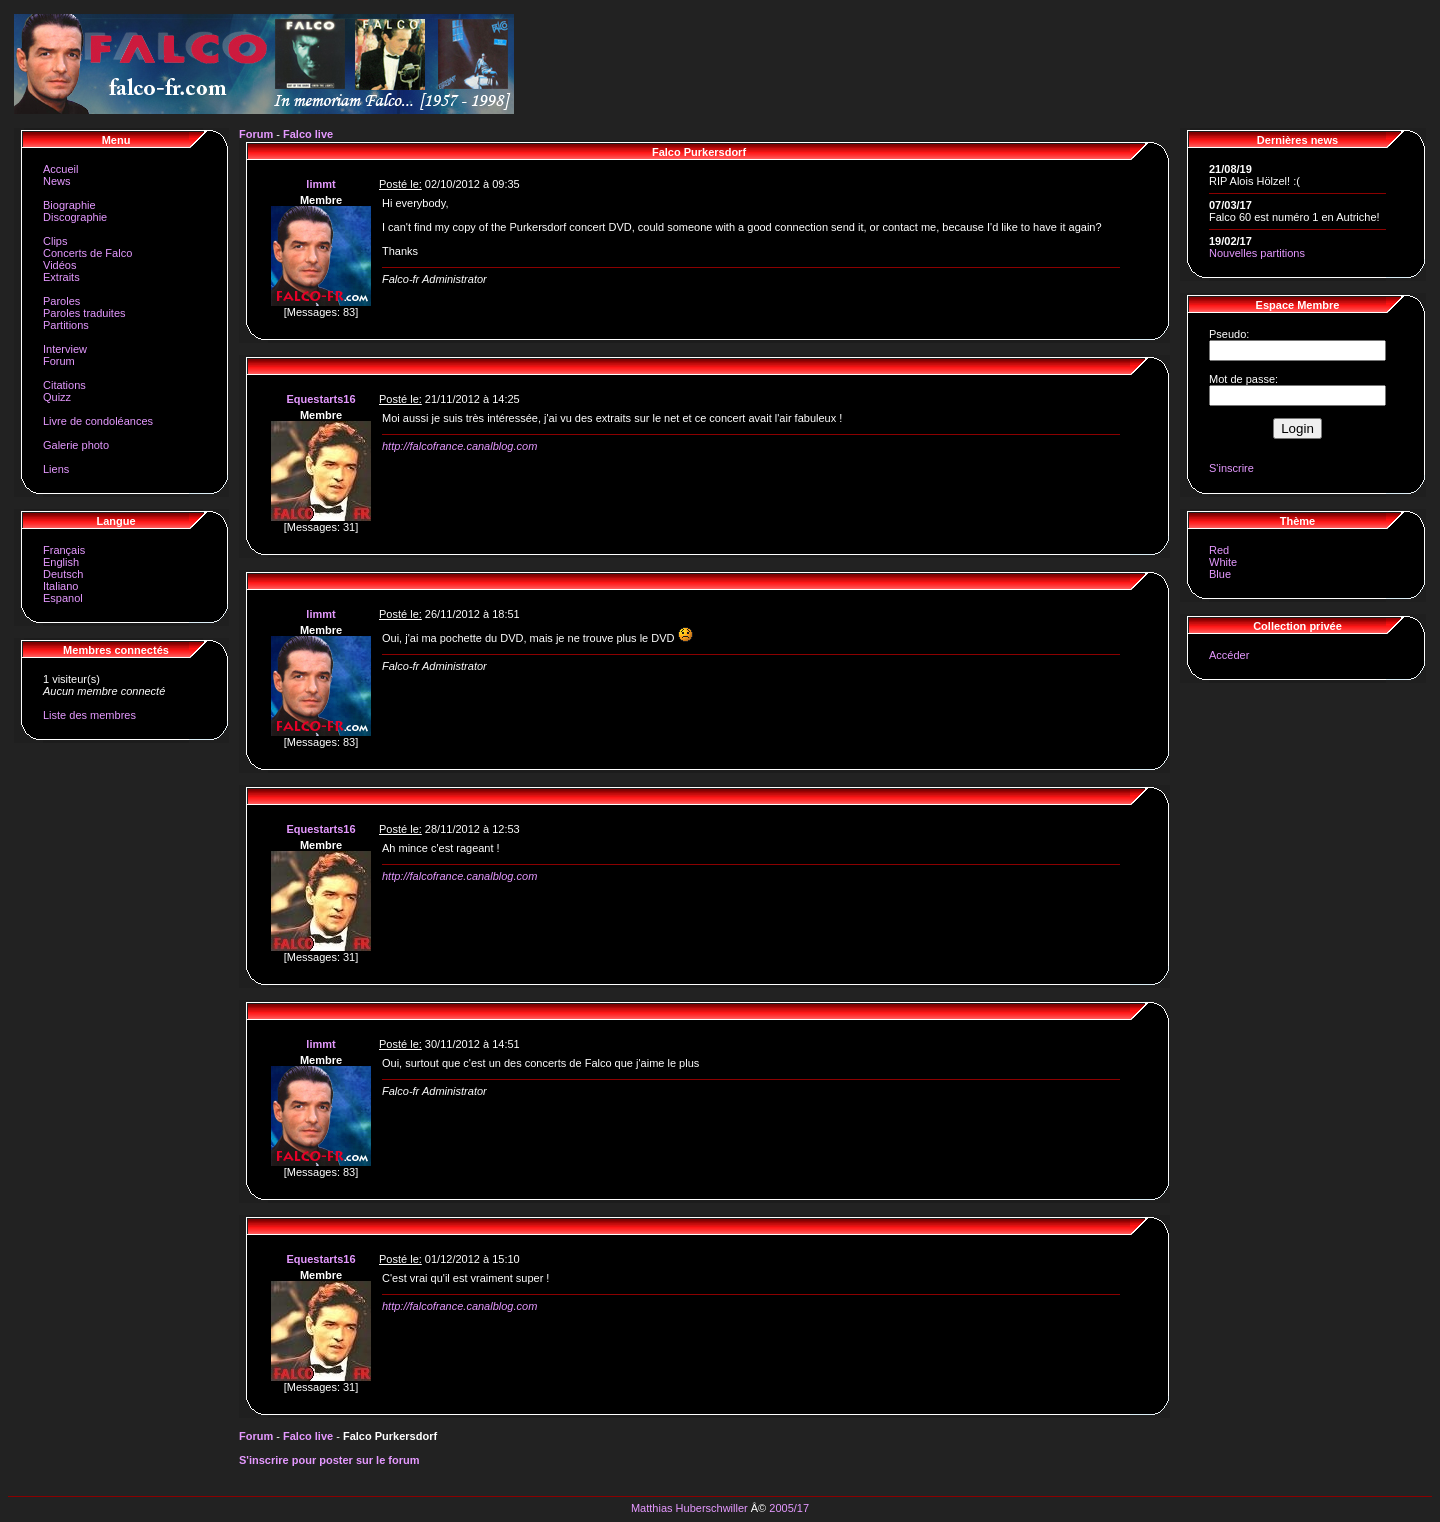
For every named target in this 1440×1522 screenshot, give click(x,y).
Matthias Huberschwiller (689, 1508)
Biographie (69, 205)
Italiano (60, 586)
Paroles (61, 301)
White (1223, 562)
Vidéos (59, 265)
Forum (59, 361)
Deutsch (63, 574)
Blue (1220, 574)
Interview (65, 349)
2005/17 (789, 1508)
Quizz (57, 397)
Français (64, 550)
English (61, 562)
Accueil (60, 169)
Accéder (1229, 655)
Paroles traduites (84, 313)
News (57, 181)
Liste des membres (89, 715)
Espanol (63, 598)
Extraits (61, 277)
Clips (55, 241)
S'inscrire (1231, 468)
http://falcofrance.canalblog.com (459, 446)
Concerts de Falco (87, 253)
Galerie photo (76, 445)
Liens (56, 469)
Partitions (66, 325)
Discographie (75, 217)
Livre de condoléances (98, 421)
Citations (64, 385)
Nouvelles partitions (1257, 253)
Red (1219, 550)
